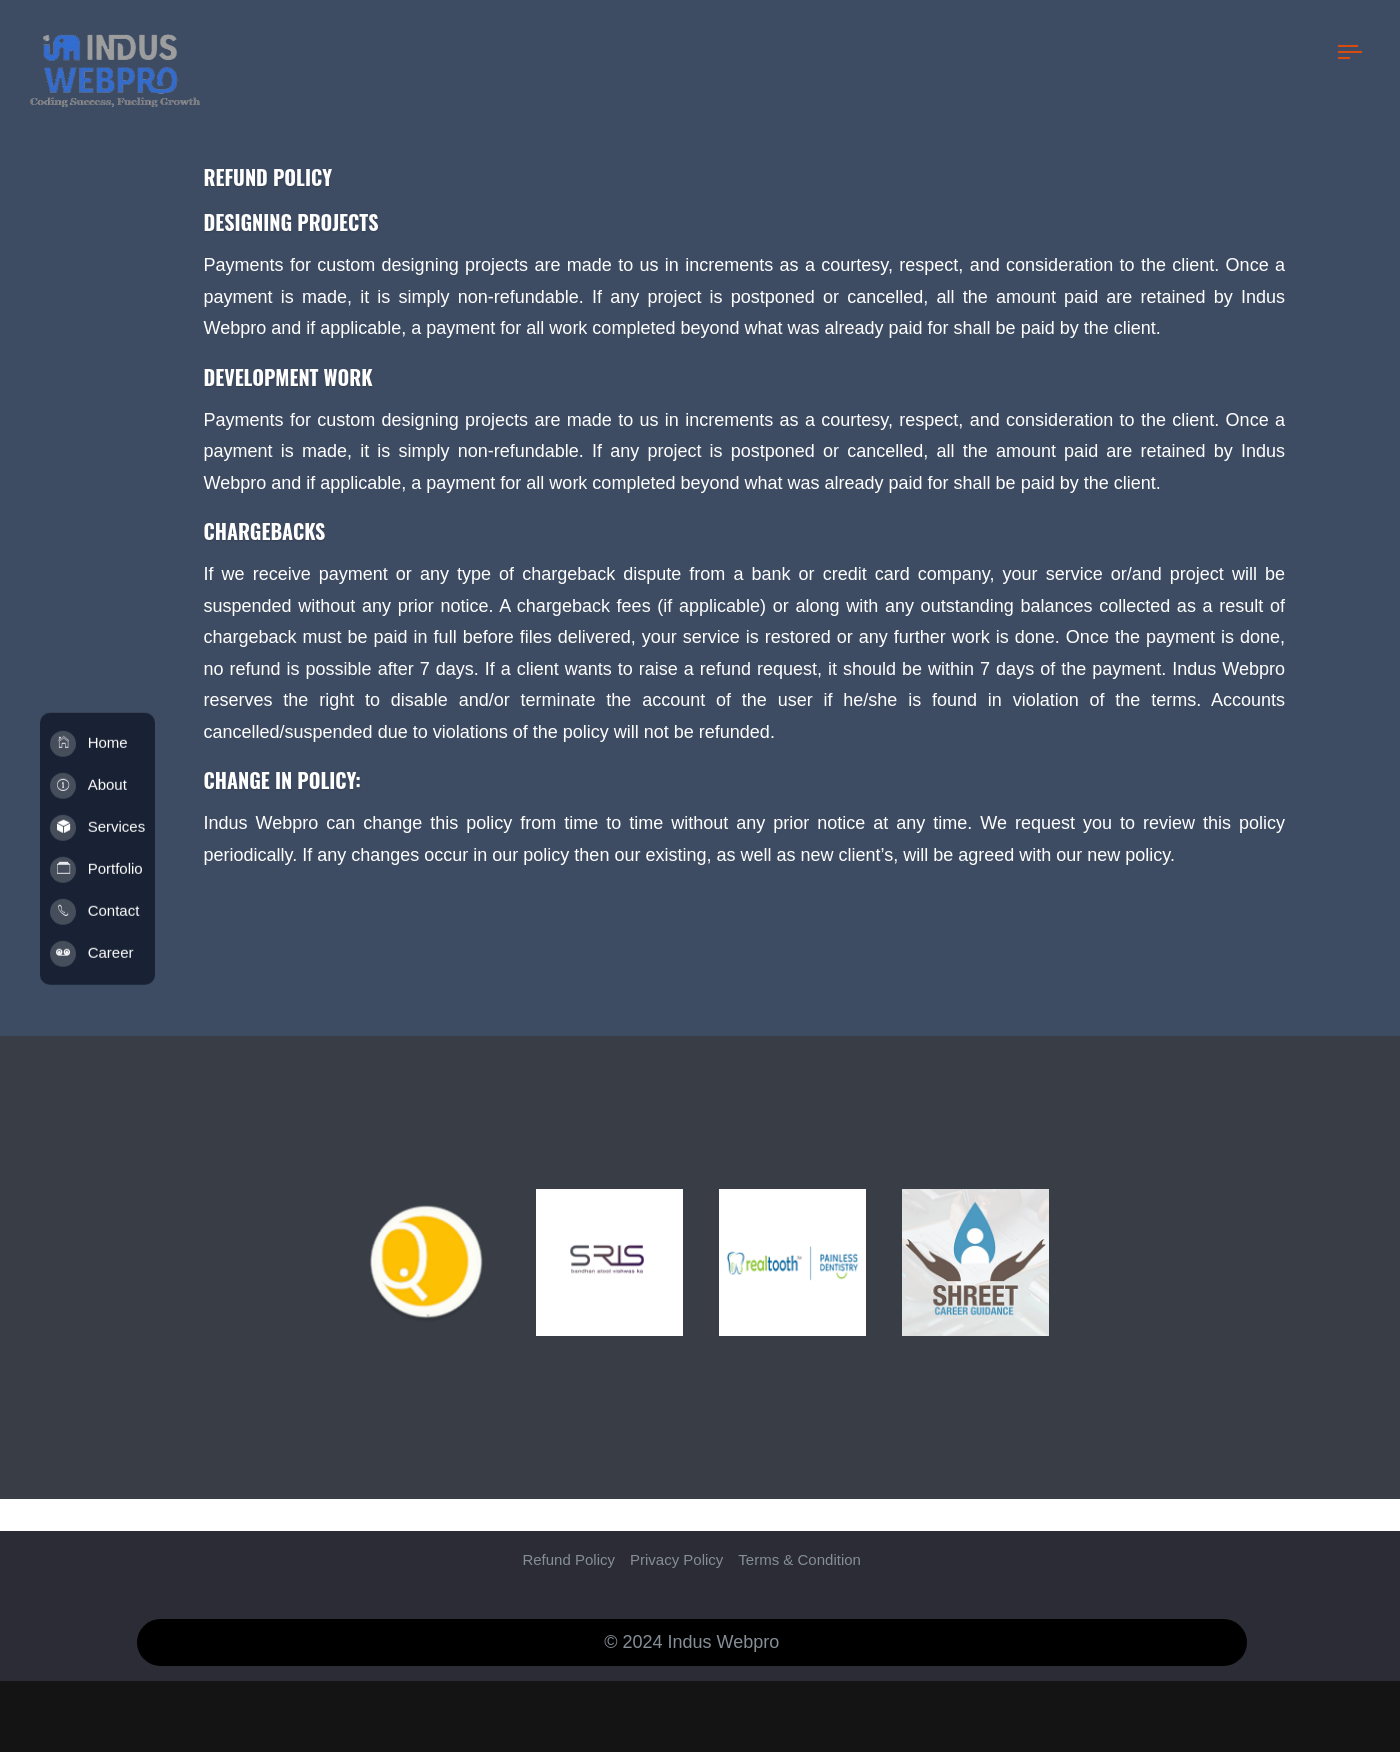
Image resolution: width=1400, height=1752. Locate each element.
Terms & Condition (799, 1527)
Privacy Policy (676, 1527)
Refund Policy (568, 1527)
